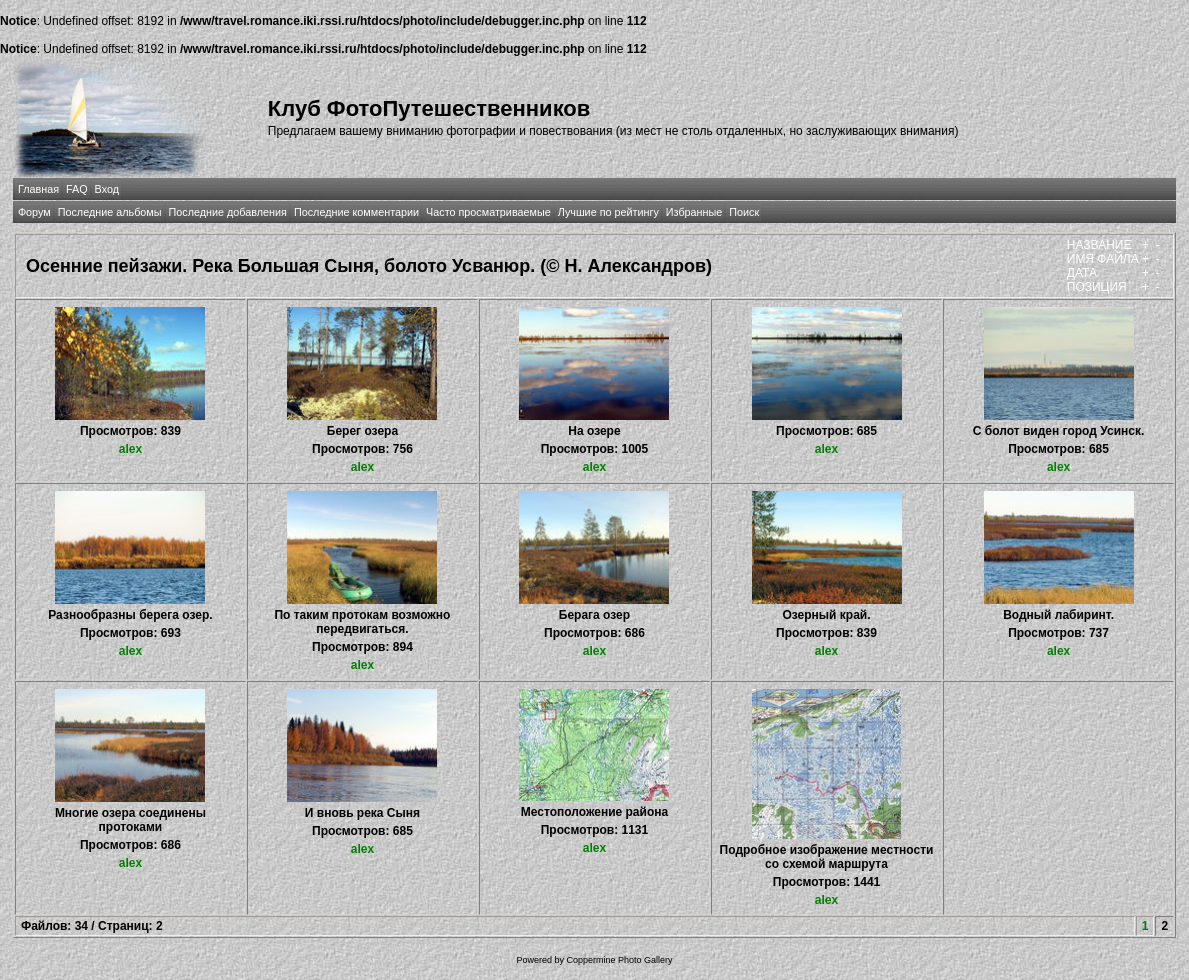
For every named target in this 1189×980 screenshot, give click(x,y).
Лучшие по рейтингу (608, 212)
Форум (34, 212)
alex (130, 449)
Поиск (744, 212)
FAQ (77, 189)
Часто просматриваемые (488, 212)
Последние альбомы (110, 212)
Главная (38, 189)
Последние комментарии (356, 212)
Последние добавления (228, 212)
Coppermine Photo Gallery (619, 960)
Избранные (694, 212)
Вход (107, 189)
